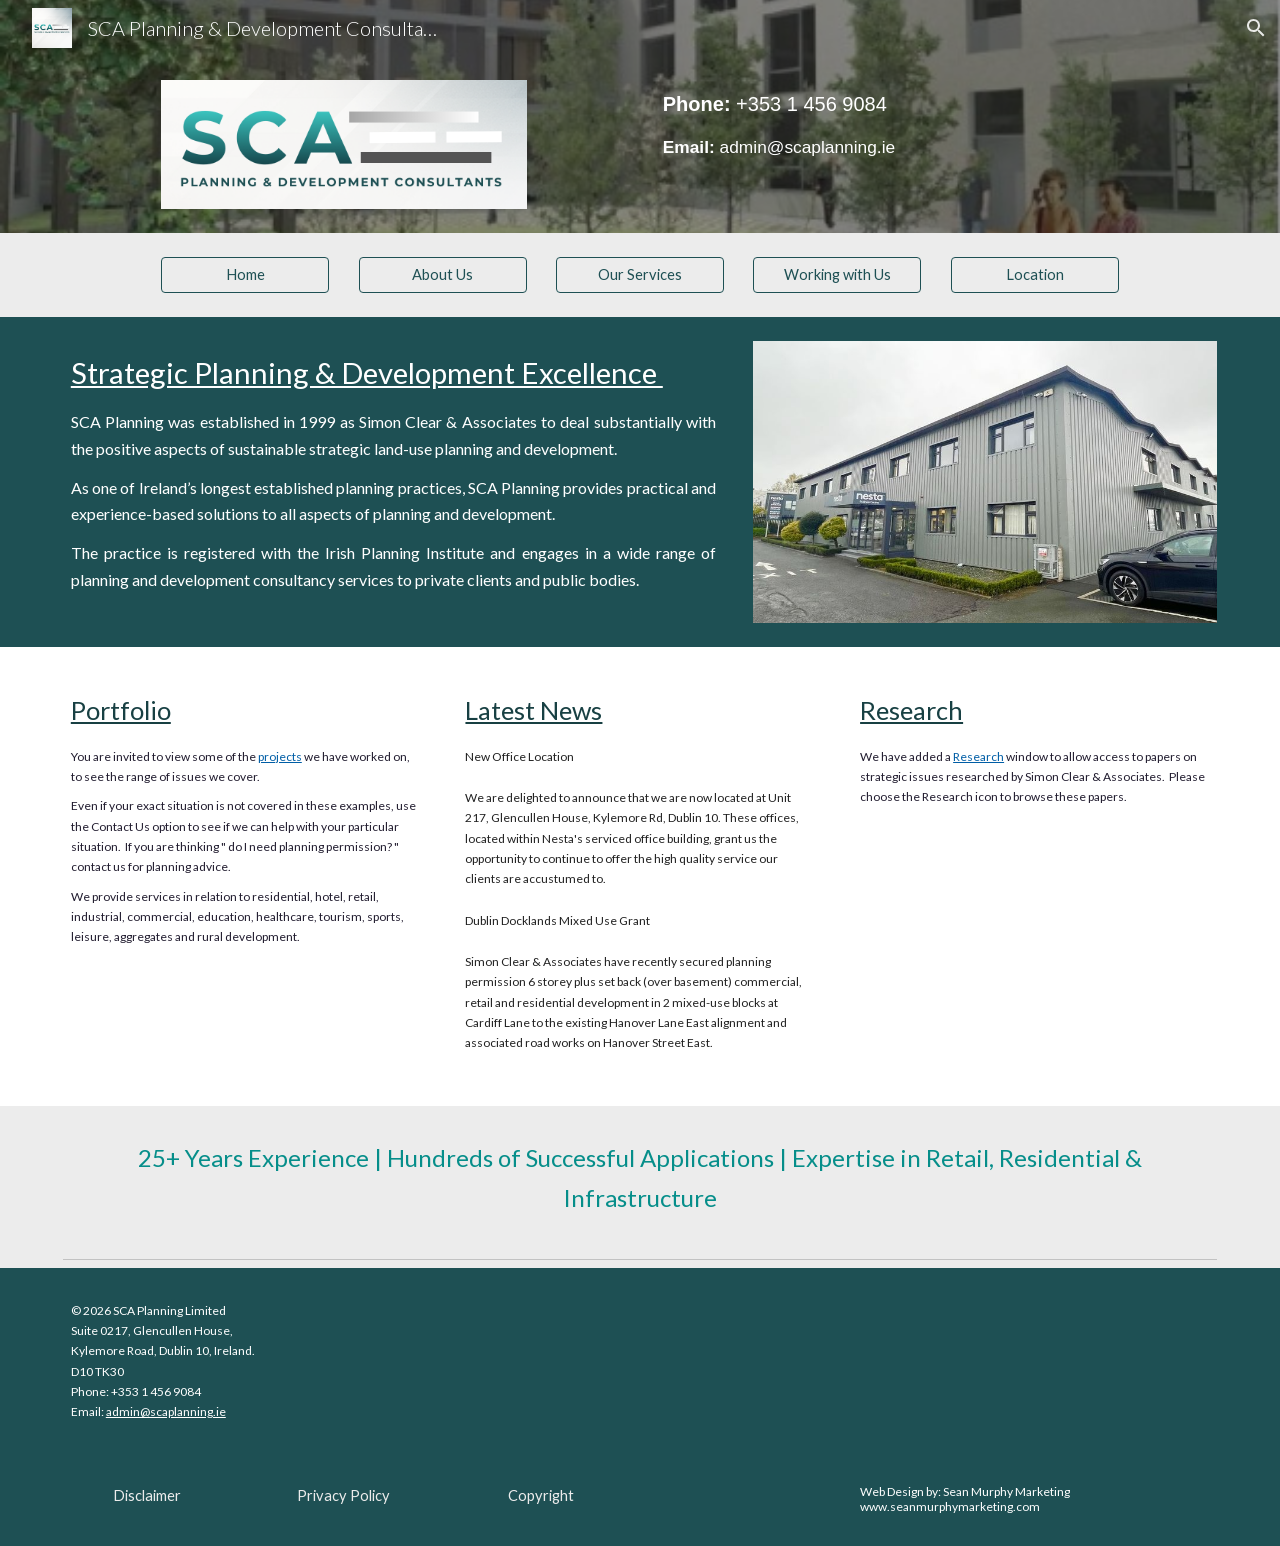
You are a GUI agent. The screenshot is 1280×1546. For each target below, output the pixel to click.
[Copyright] (541, 1495)
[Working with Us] (837, 274)
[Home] (245, 274)
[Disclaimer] (147, 1495)
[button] (1256, 28)
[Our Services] (640, 274)
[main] (837, 125)
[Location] (1035, 274)
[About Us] (443, 274)
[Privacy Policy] (344, 1495)
